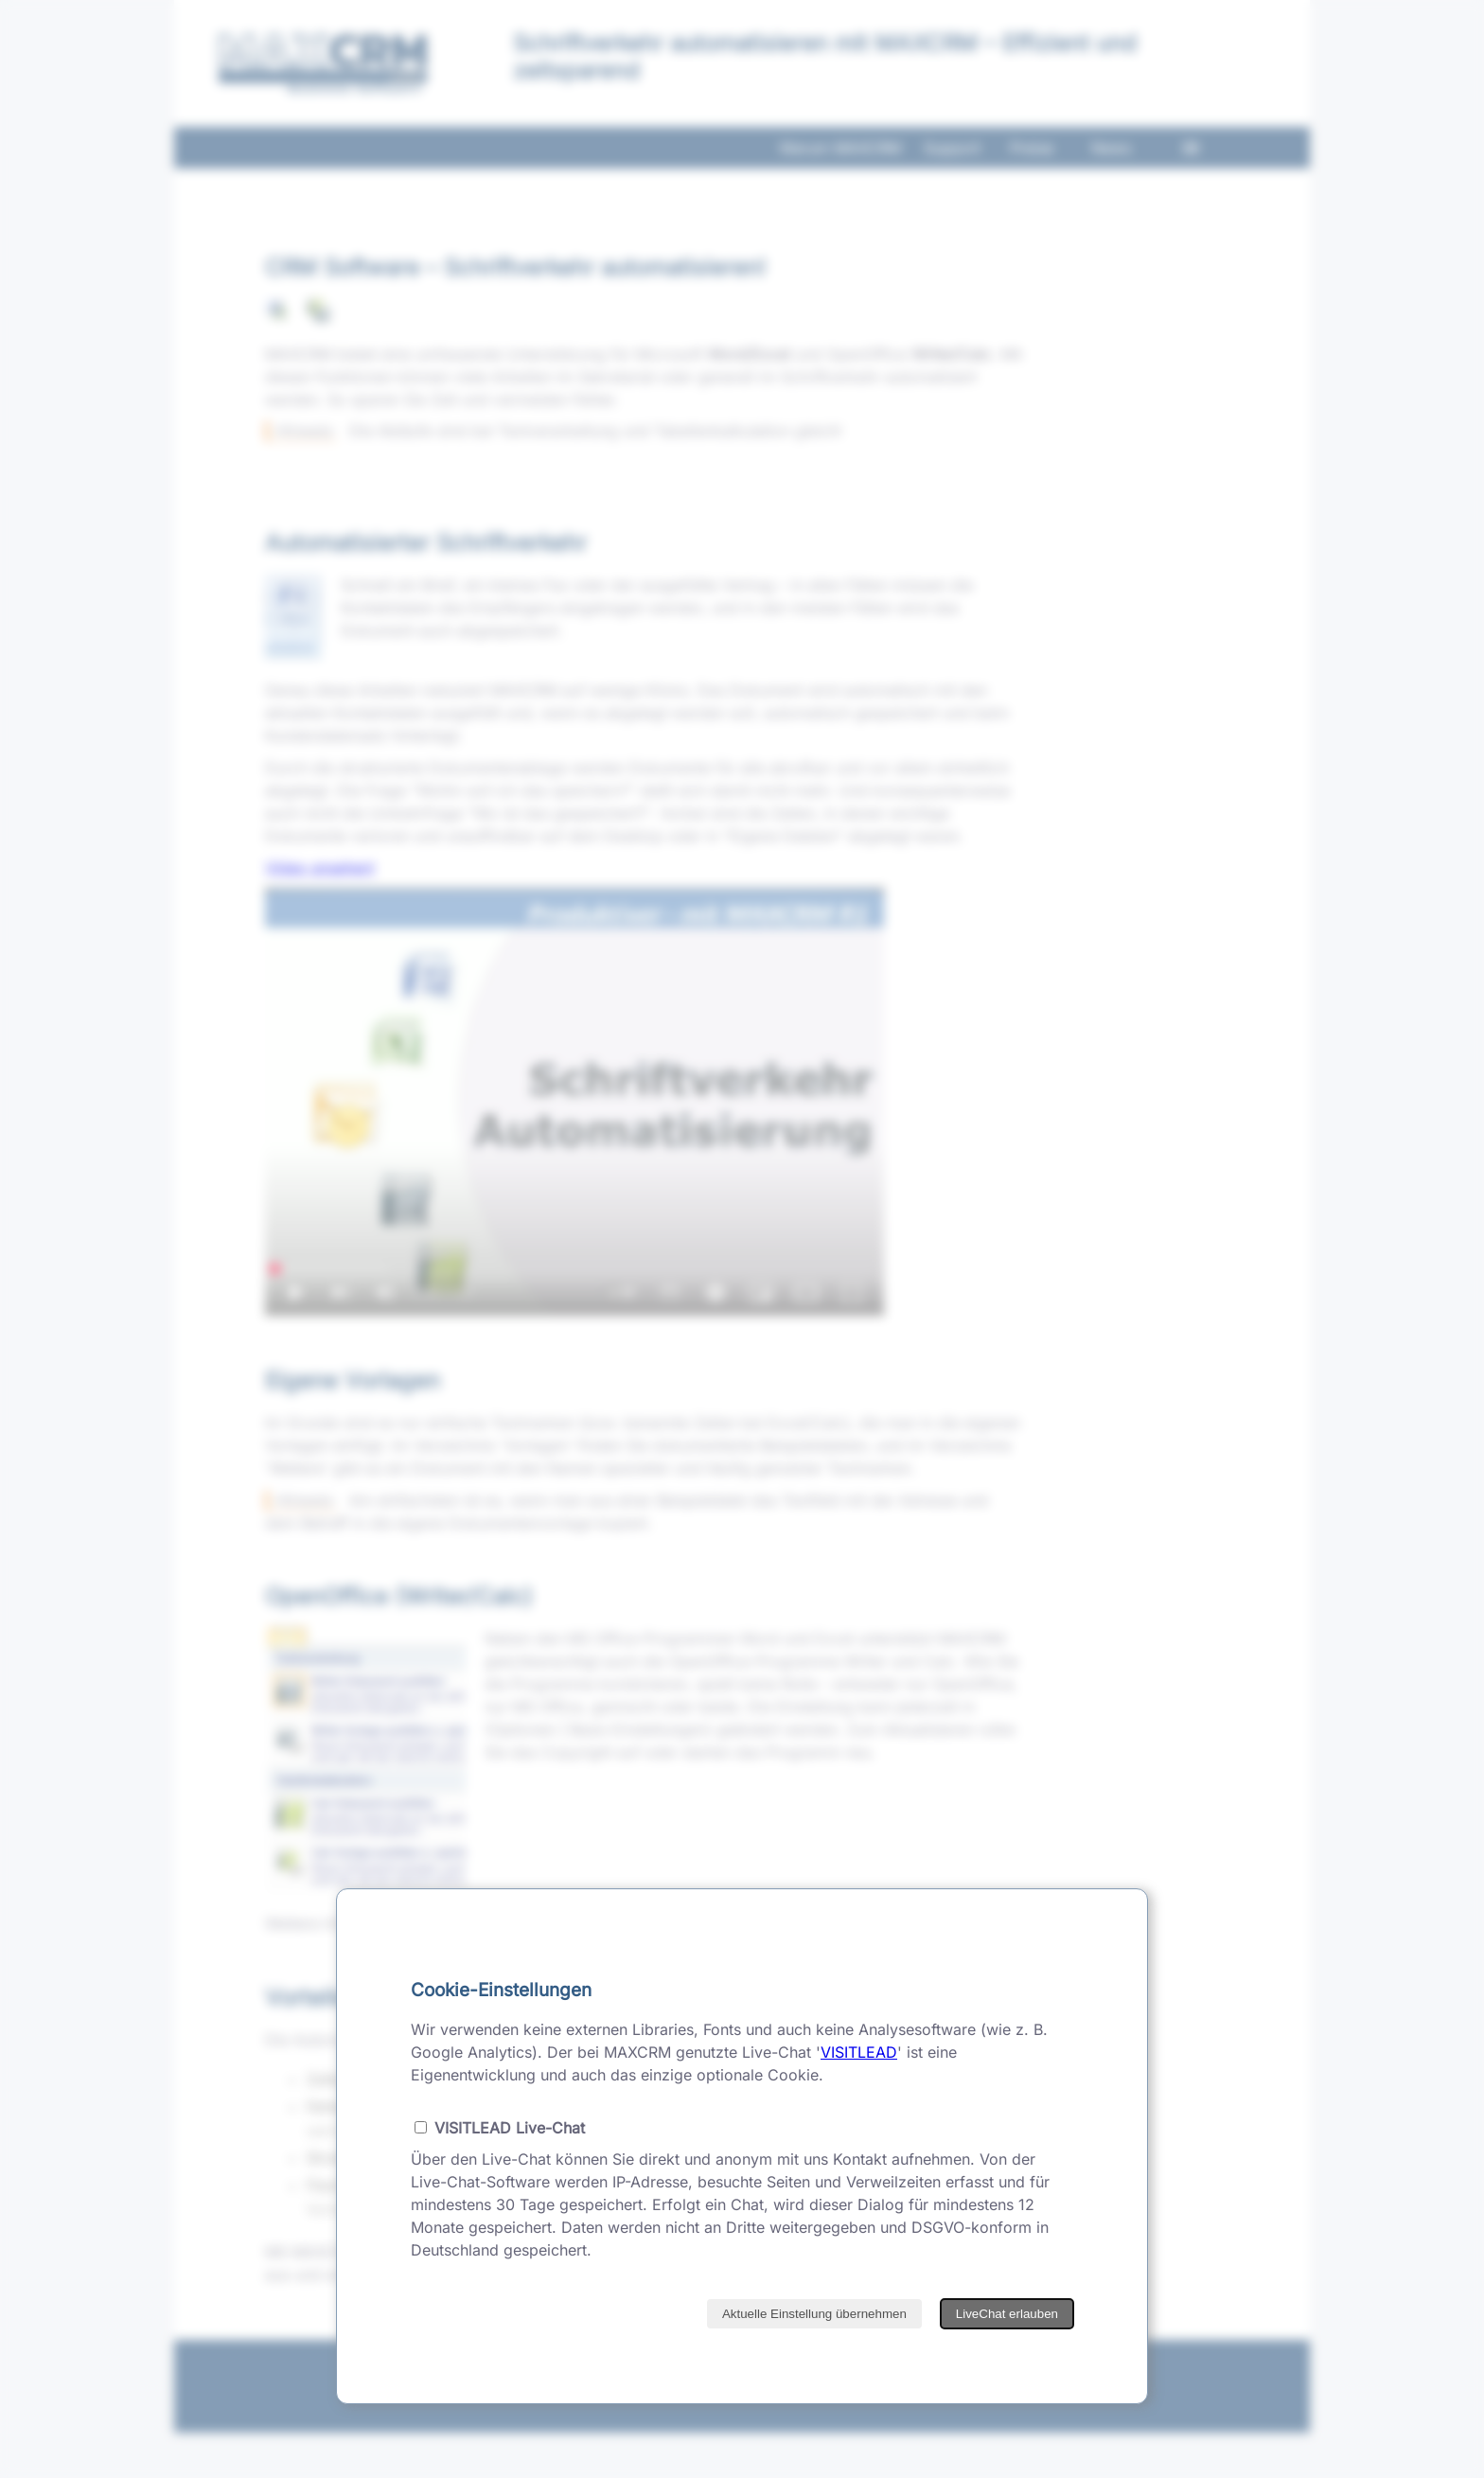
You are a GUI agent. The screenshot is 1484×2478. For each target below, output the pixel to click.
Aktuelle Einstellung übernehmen (814, 2314)
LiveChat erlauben (1007, 2314)
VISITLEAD (859, 2052)
